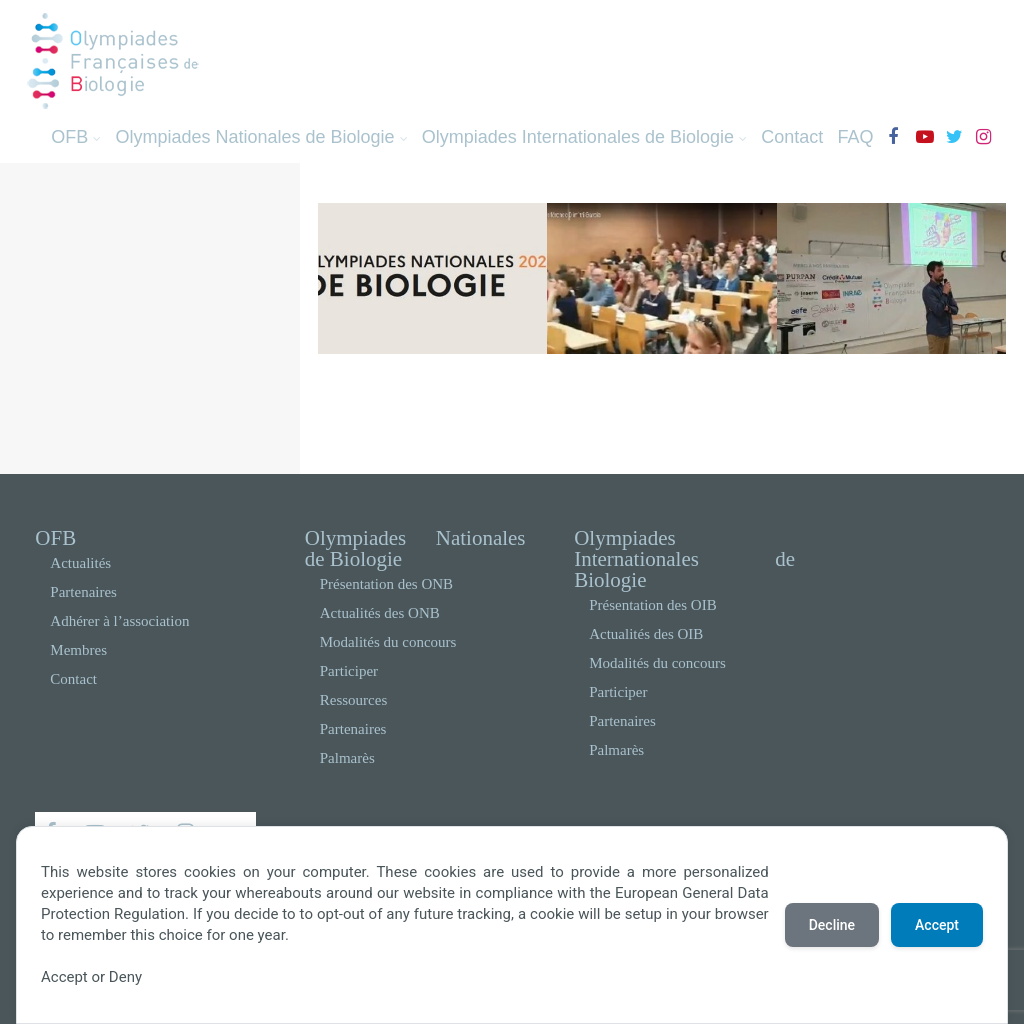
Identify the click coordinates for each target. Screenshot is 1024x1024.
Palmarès (347, 758)
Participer (349, 671)
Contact (792, 137)
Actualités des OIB (646, 634)
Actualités (80, 563)
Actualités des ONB (380, 613)
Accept (937, 925)
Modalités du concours (388, 642)
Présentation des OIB (652, 605)
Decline (832, 925)
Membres (78, 650)
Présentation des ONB (386, 584)
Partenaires (83, 592)
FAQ (855, 137)
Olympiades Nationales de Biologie (261, 137)
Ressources (354, 700)
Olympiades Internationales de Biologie (584, 137)
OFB (76, 137)
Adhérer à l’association (119, 621)
